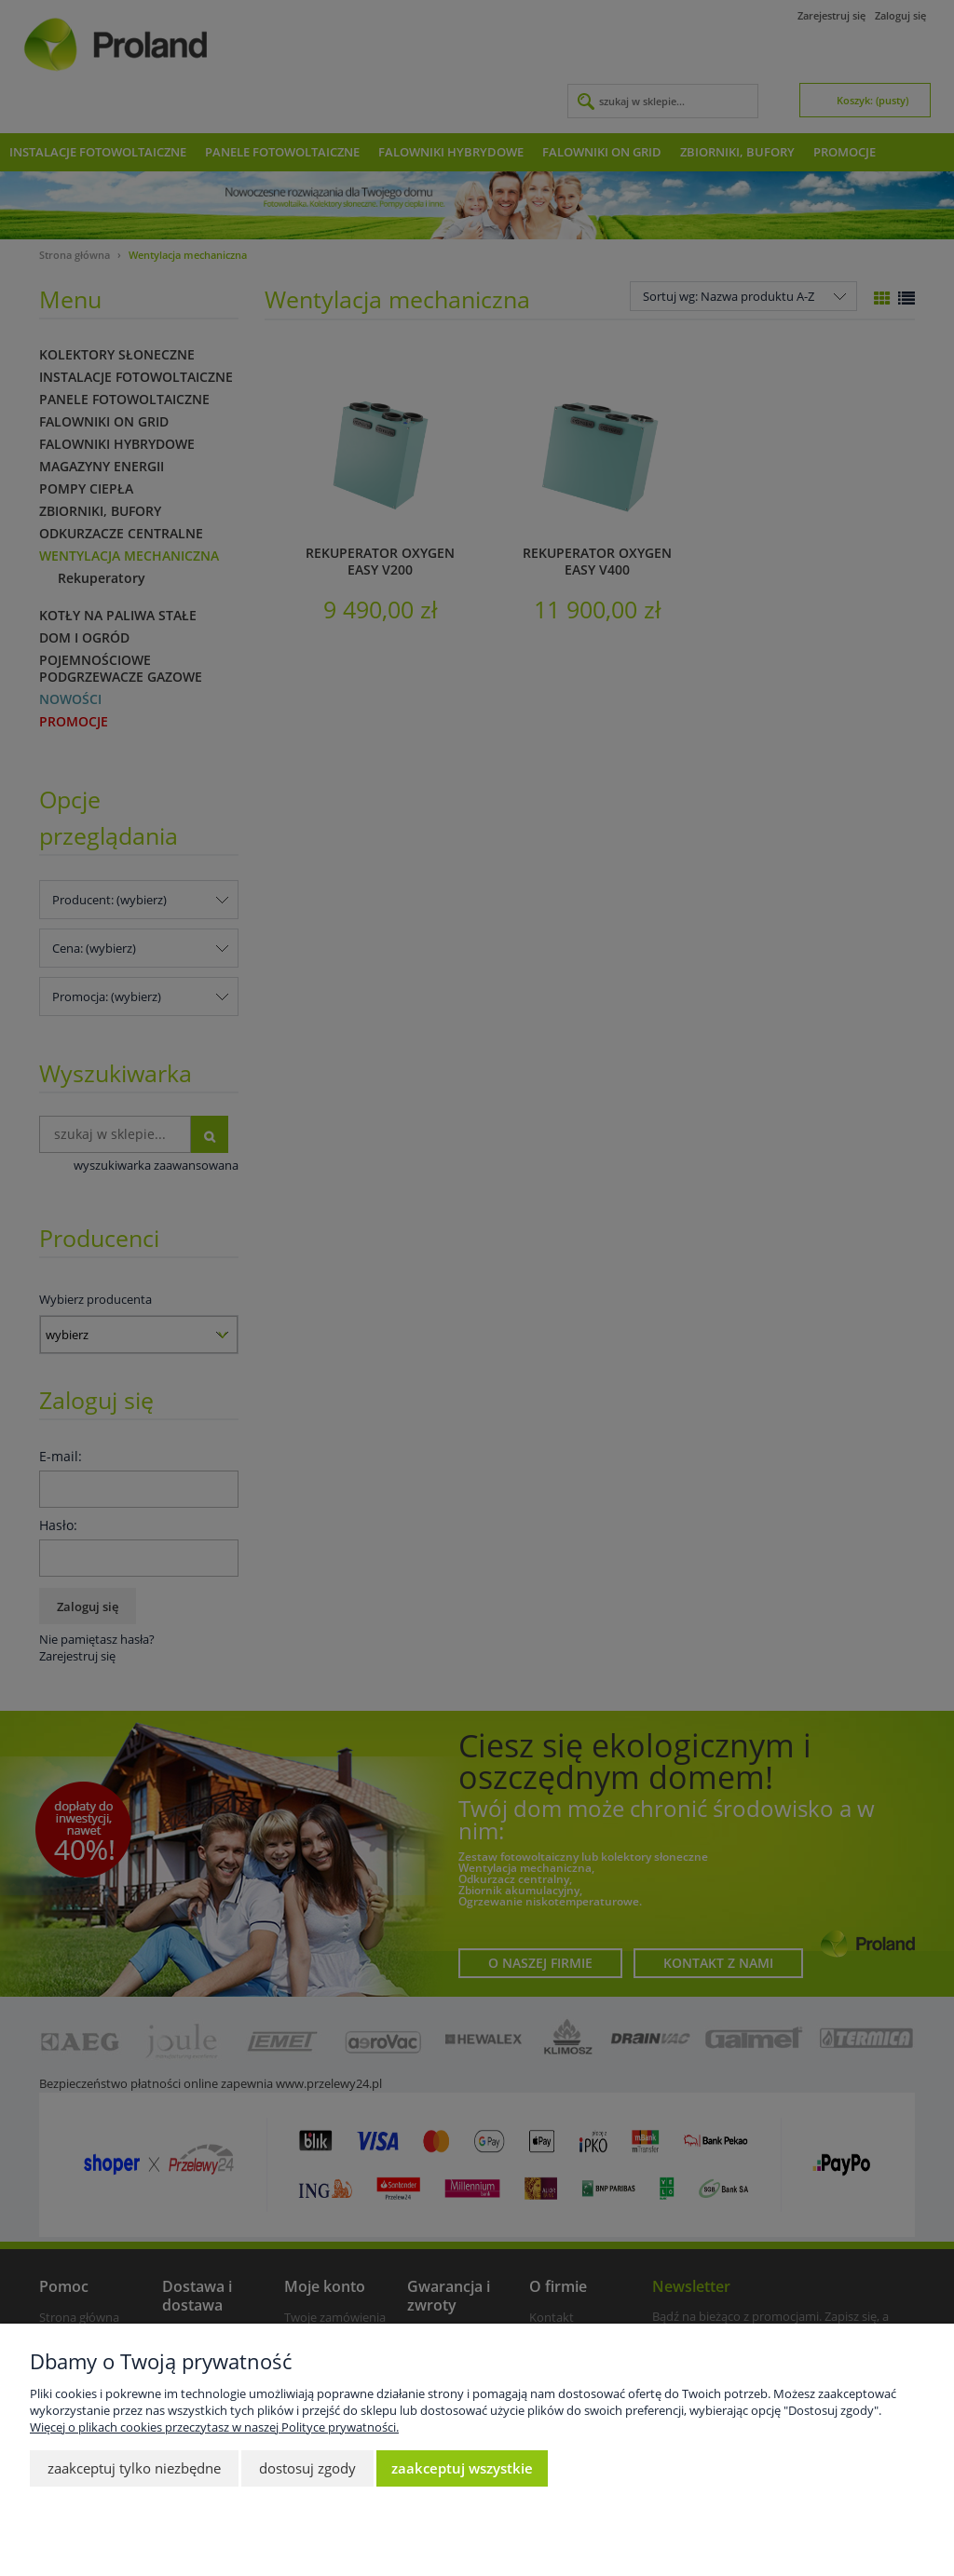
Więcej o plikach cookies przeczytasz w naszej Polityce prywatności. (214, 2427)
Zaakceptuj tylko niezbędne (134, 2468)
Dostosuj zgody (307, 2468)
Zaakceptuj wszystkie (462, 2468)
